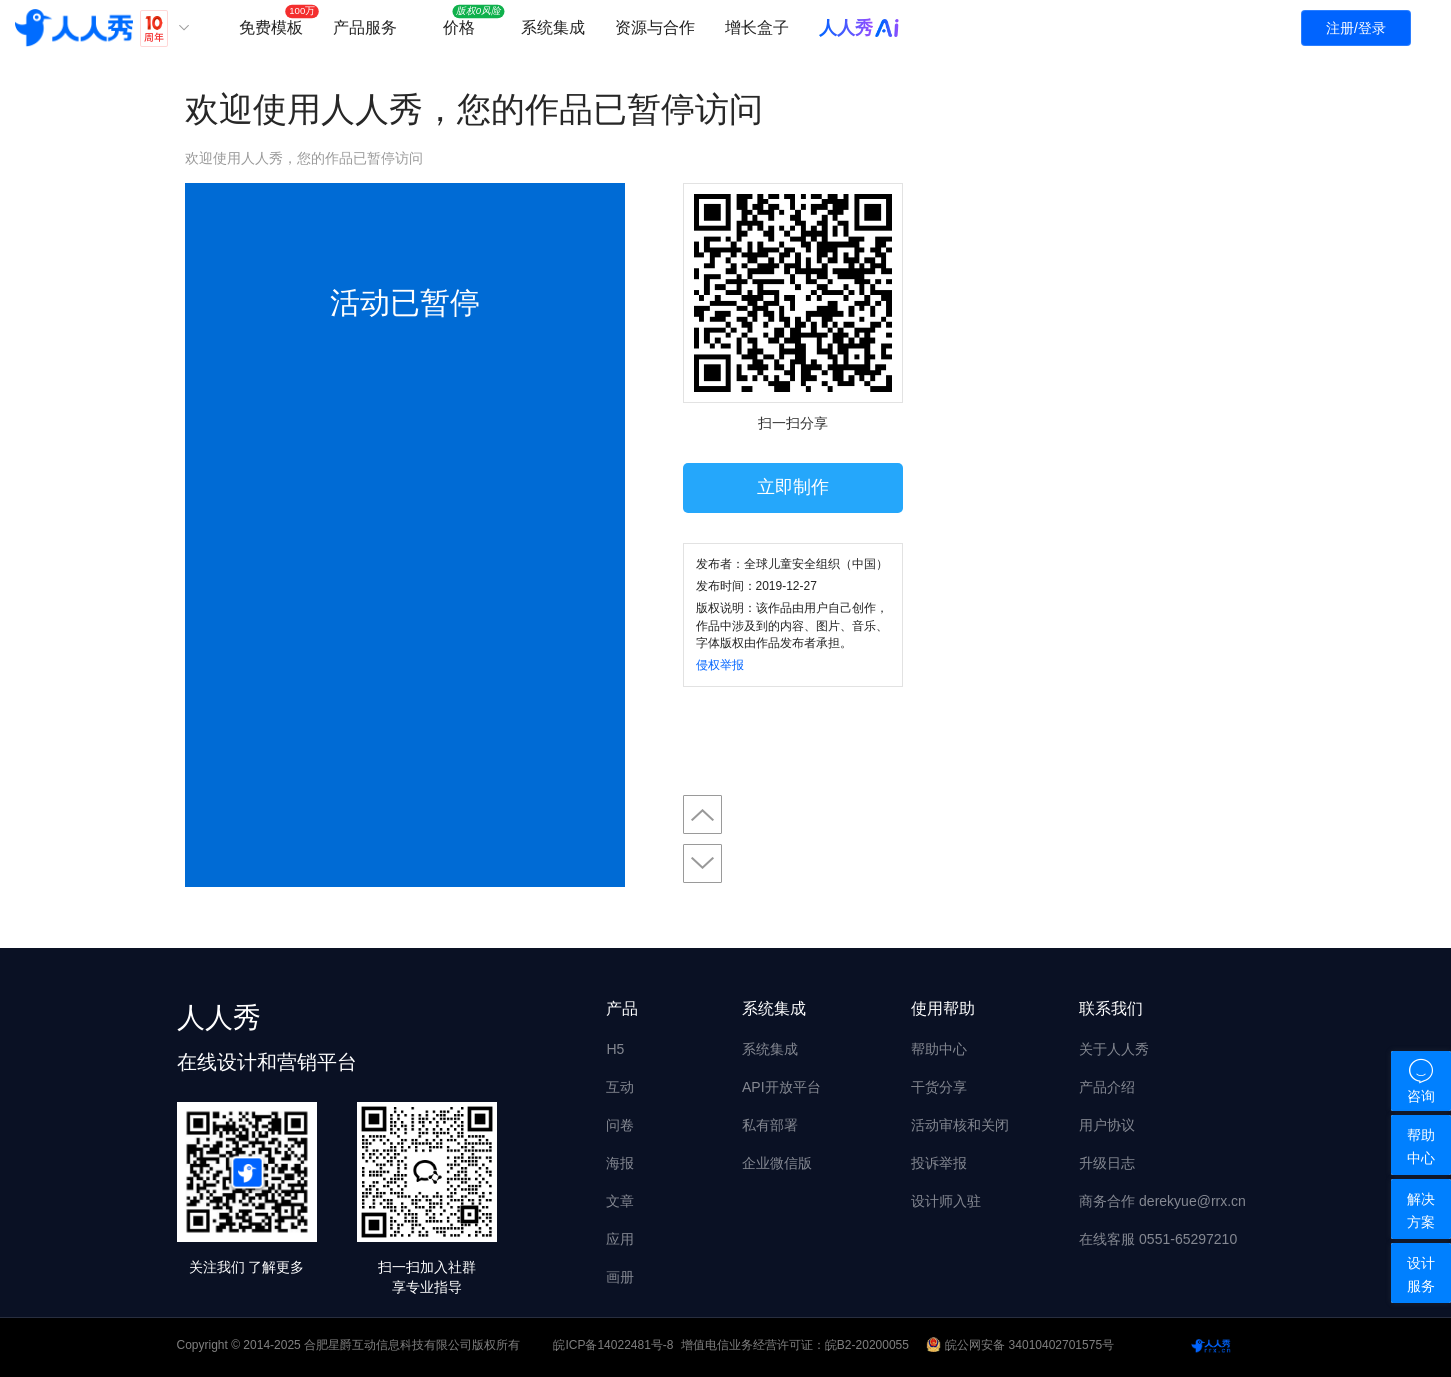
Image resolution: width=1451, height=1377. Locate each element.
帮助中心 (939, 1049)
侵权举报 (720, 665)
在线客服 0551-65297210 (1158, 1239)
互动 (620, 1087)
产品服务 (365, 27)
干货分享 (939, 1087)
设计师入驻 (946, 1201)
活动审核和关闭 (960, 1125)
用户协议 (1107, 1125)
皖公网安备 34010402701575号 (1021, 1345)
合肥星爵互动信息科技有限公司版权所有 (412, 1345)
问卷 (620, 1125)
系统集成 (553, 27)
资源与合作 (655, 27)
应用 (620, 1239)
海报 (620, 1163)
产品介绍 (1107, 1087)
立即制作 (793, 487)
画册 (620, 1277)
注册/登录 (1356, 28)
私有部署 (770, 1125)
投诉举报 (939, 1163)
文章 (620, 1201)
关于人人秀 (1114, 1049)
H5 (615, 1049)
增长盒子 (757, 27)
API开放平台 (781, 1087)
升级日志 (1107, 1163)
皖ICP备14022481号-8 (613, 1345)
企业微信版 (777, 1163)
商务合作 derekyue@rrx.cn (1162, 1201)
